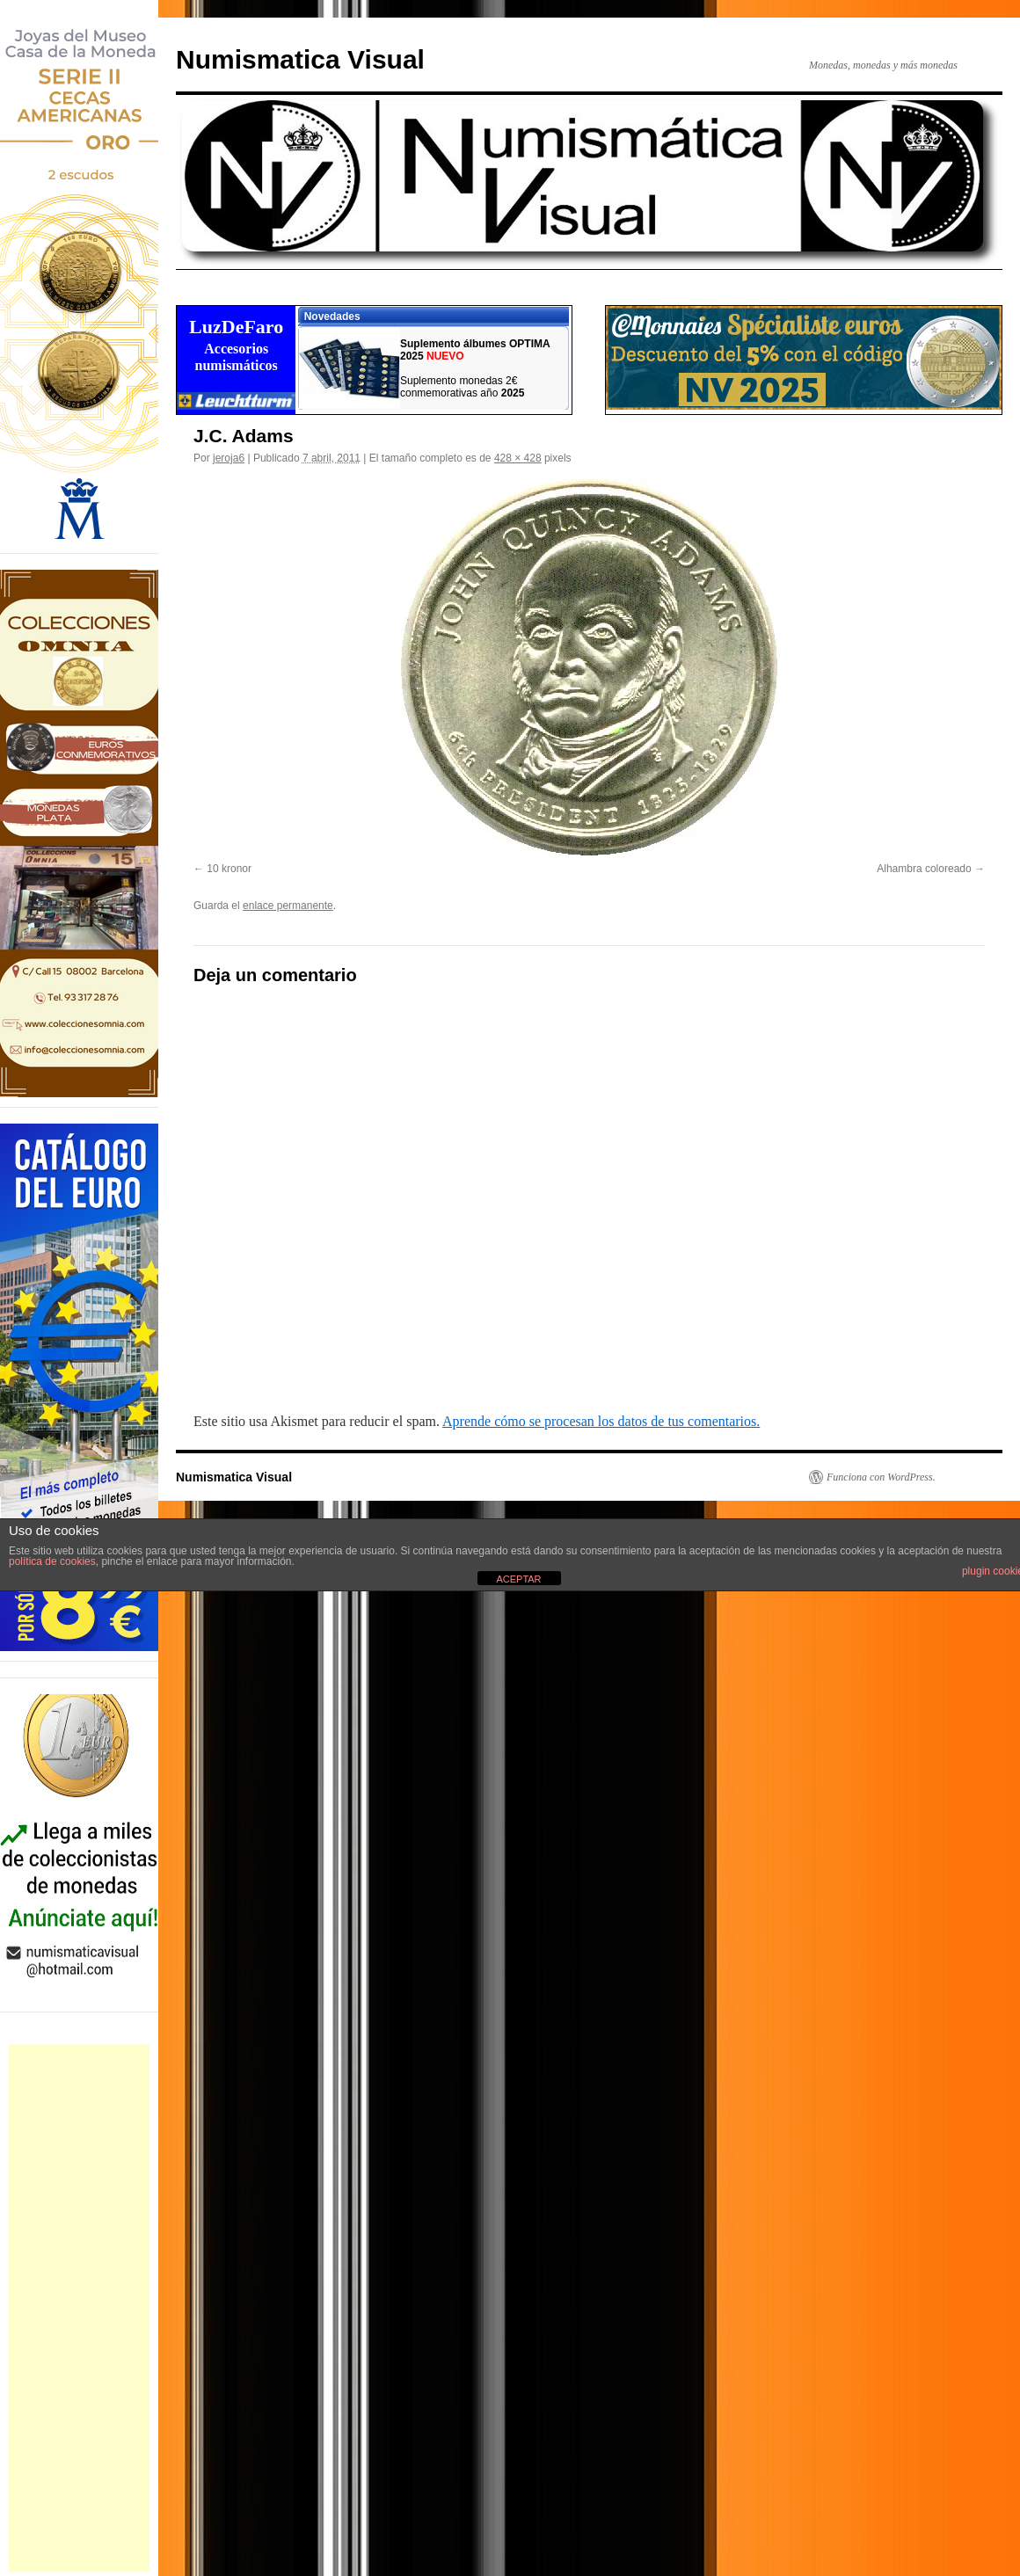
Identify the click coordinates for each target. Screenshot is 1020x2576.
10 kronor (229, 868)
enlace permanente (288, 905)
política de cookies (52, 1561)
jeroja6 (228, 458)
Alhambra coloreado (924, 868)
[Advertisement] (79, 2308)
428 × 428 (518, 458)
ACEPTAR (518, 1579)
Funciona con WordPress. (881, 1477)
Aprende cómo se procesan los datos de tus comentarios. (601, 1421)
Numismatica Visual (300, 59)
